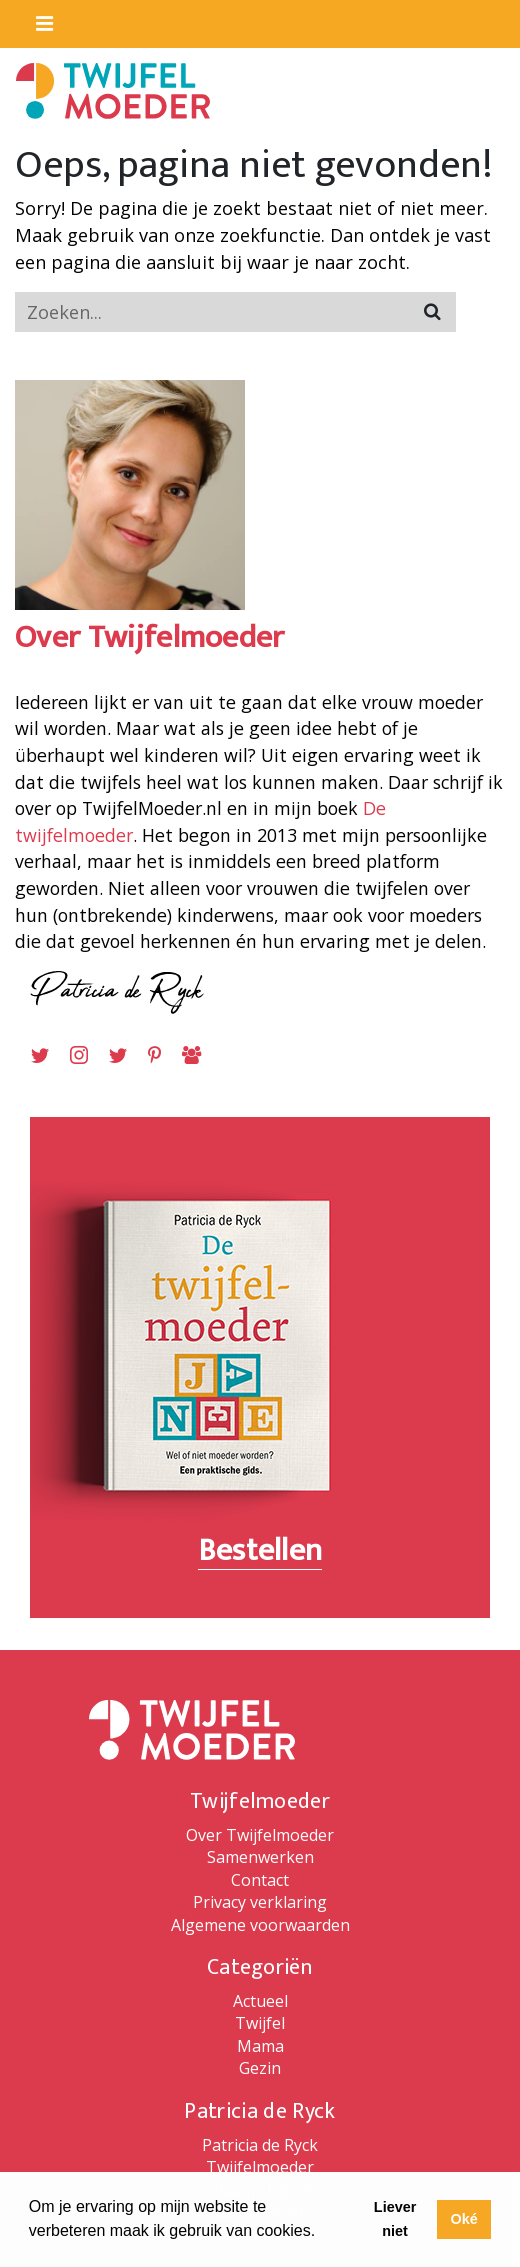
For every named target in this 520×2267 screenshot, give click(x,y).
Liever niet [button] (395, 2219)
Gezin (260, 2068)
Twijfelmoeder (260, 2167)
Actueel (260, 2001)
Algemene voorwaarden (260, 1925)
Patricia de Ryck (260, 2145)
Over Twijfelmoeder (260, 1835)
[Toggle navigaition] (36, 19)
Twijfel (260, 2023)
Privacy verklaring (260, 1902)
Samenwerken (260, 1857)
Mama (260, 2046)
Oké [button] (463, 2219)
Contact (260, 1880)
